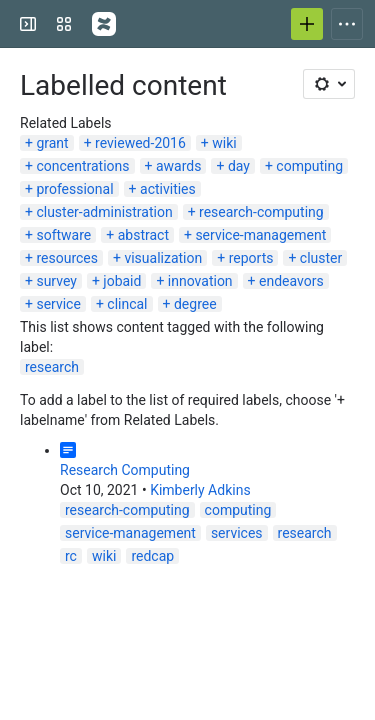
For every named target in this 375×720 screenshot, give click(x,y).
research (52, 367)
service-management (260, 235)
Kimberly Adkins (200, 490)
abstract (143, 235)
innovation (200, 281)
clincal (127, 304)
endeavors (291, 281)
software (63, 235)
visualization (163, 258)
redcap (152, 556)
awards (179, 166)
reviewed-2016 (140, 143)
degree (195, 304)
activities (168, 189)
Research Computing (125, 470)
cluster (321, 258)
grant (52, 143)
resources (67, 258)
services (237, 533)
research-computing (261, 212)
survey (56, 281)
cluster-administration (104, 212)
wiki (224, 143)
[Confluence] (104, 24)
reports (251, 258)
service (58, 304)
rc (71, 556)
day (239, 166)
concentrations (82, 166)
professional (74, 189)
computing (309, 166)
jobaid (122, 281)
